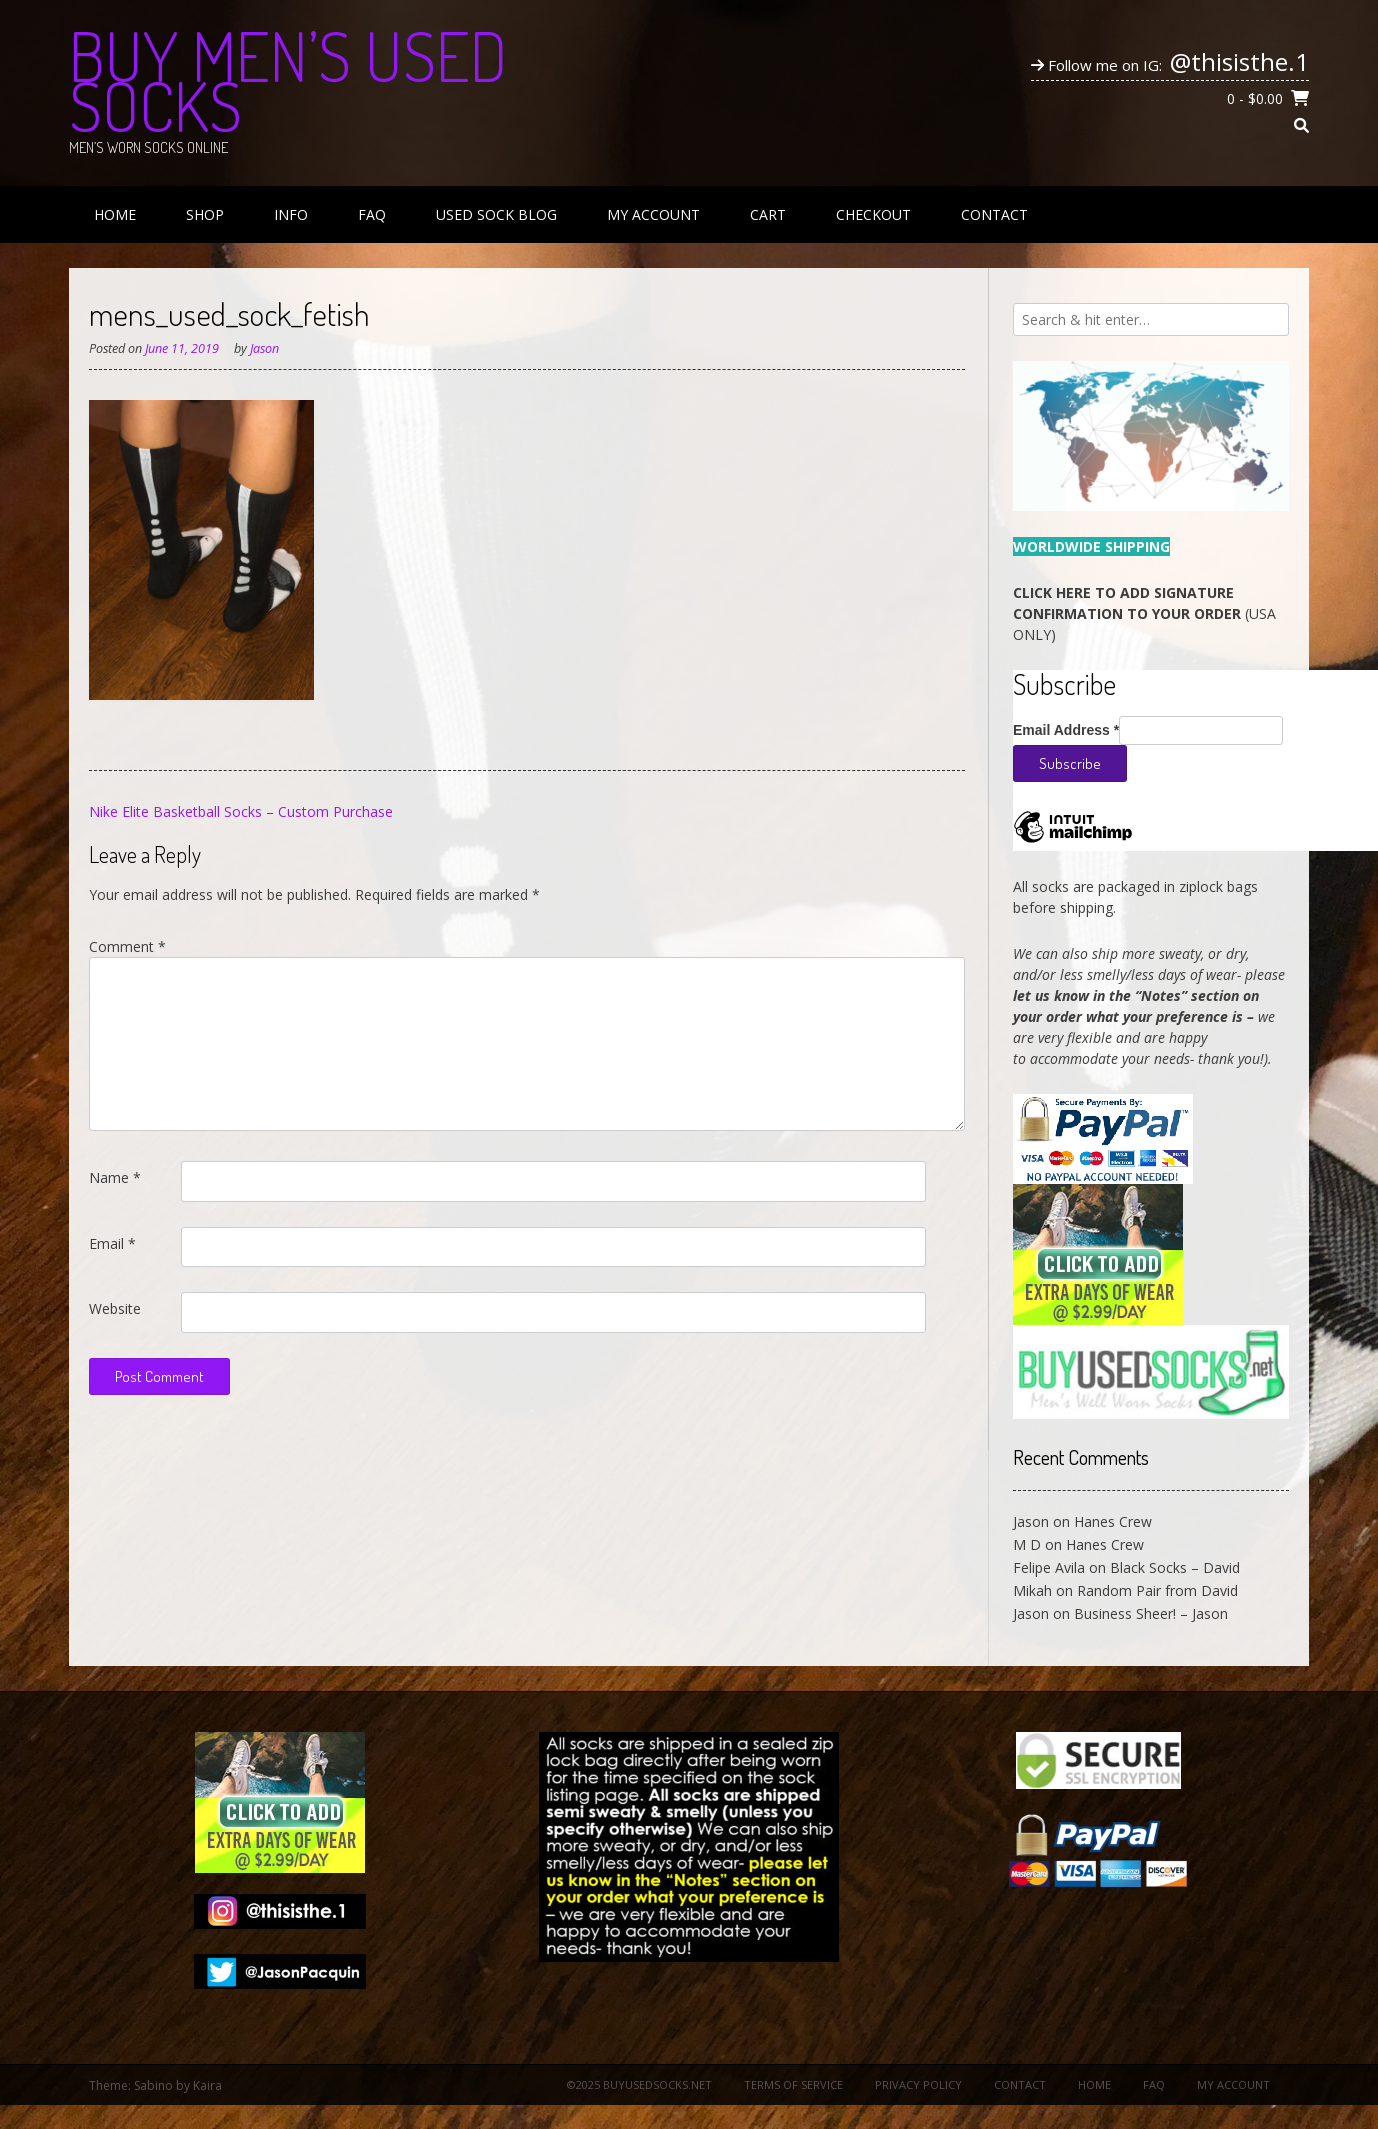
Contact (994, 214)
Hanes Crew (1113, 1521)
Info (291, 214)
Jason (264, 348)
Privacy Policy (918, 2084)
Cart (768, 214)
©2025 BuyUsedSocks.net (639, 2084)
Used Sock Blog (496, 214)
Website (115, 1308)
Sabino (153, 2085)
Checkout (873, 214)
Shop (205, 214)
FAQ (372, 214)
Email (112, 1243)
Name (115, 1177)
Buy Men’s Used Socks (288, 80)
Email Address (1066, 730)
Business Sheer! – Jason (1151, 1613)
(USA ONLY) (1144, 613)
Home (115, 214)
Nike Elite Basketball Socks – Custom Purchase (241, 811)
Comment (127, 946)
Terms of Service (793, 2084)
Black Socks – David (1175, 1567)
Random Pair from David (1157, 1590)
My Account (653, 214)
